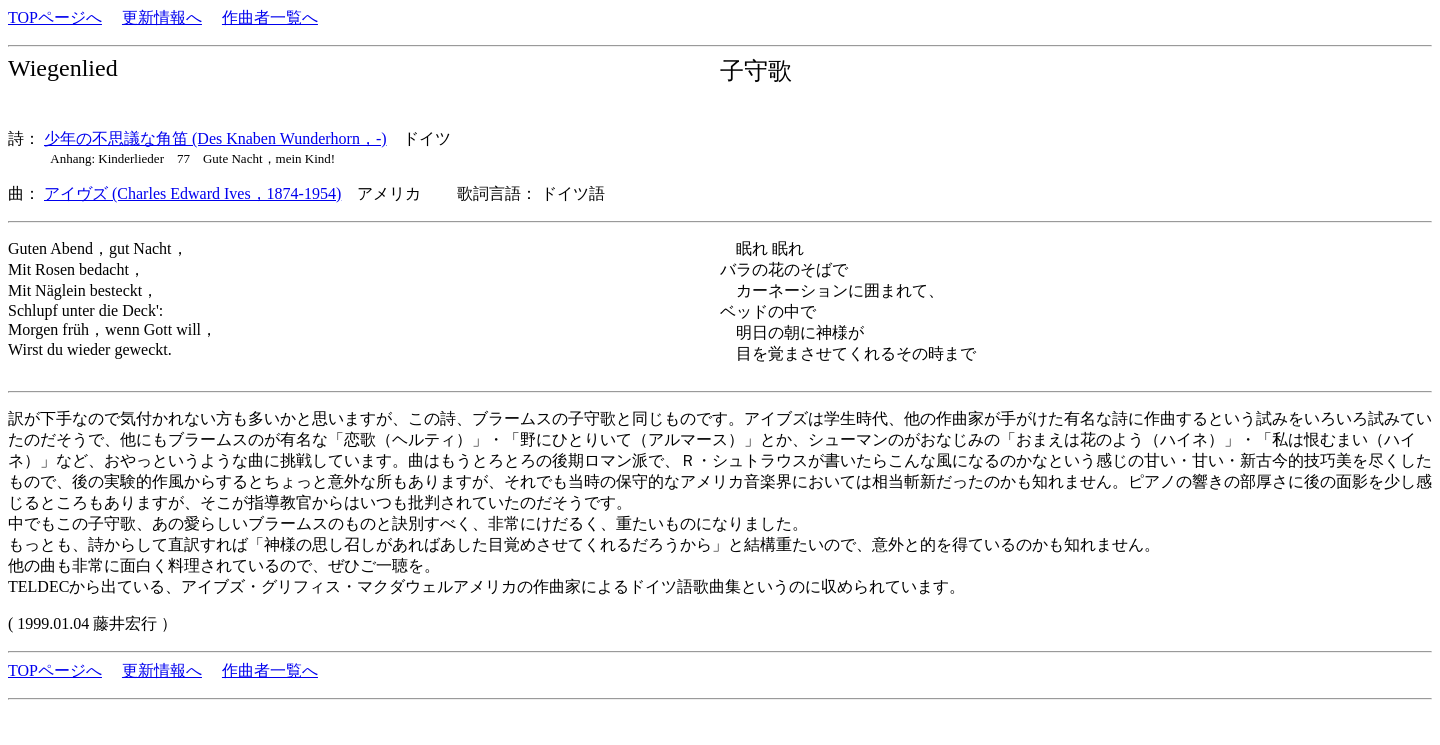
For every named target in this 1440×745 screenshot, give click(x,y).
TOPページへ (55, 17)
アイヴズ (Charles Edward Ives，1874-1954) (192, 193)
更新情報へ (162, 17)
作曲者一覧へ (270, 17)
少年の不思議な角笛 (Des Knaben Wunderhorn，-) (215, 138)
